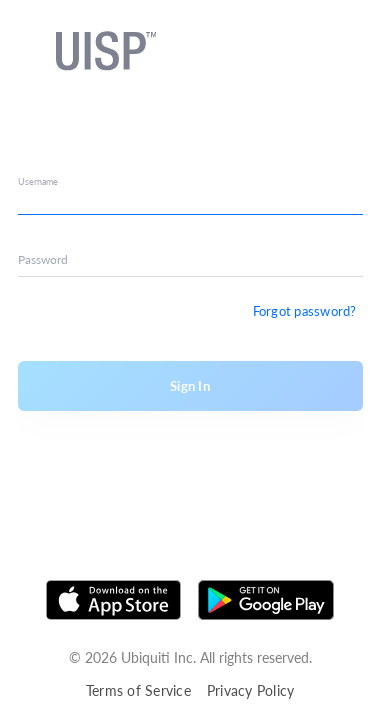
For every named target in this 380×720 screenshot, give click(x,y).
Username (38, 182)
